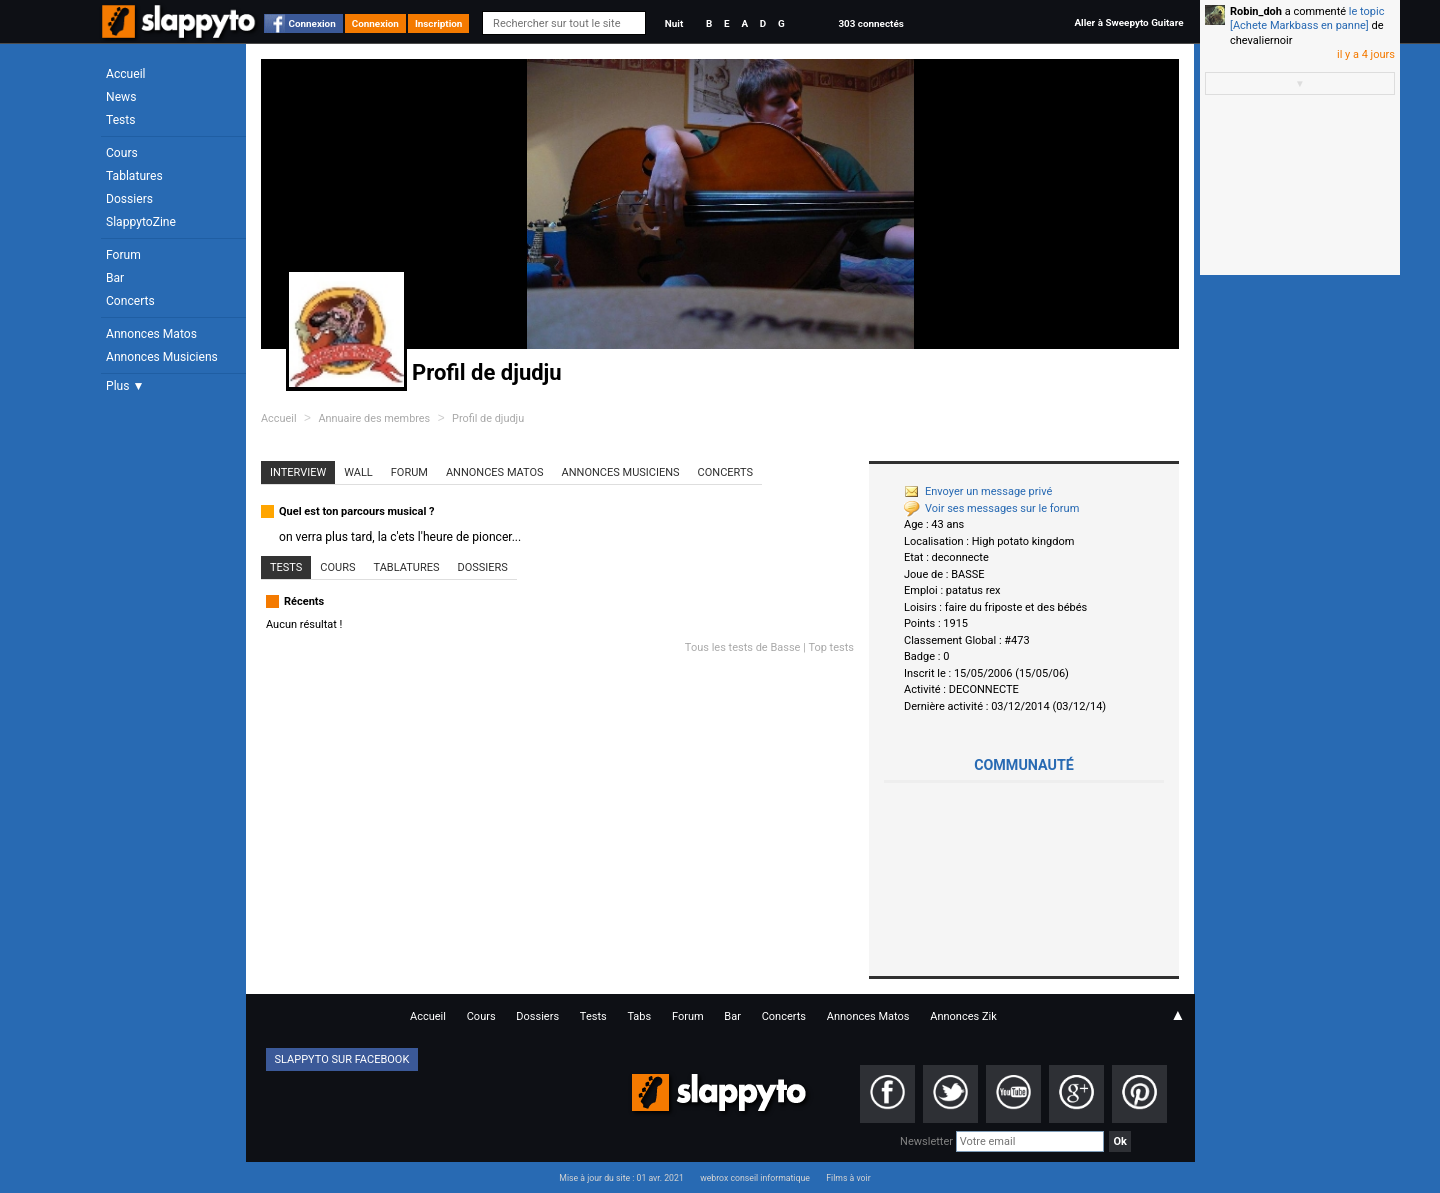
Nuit (674, 23)
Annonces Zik (963, 1016)
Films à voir (848, 1178)
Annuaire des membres (374, 418)
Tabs (639, 1016)
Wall (358, 472)
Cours (122, 153)
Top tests (831, 647)
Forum (123, 255)
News (121, 97)
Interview (298, 472)
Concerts (130, 301)
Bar (115, 278)
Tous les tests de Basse (743, 647)
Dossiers (129, 199)
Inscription (439, 23)
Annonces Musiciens (162, 357)
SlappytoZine (141, 222)
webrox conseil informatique (755, 1178)
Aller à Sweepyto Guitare (1128, 22)
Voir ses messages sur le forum (991, 508)
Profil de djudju (488, 418)
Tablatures (134, 176)
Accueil (126, 74)
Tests (120, 120)
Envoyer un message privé (978, 491)
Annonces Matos (151, 334)
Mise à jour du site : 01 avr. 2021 (621, 1178)
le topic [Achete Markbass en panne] (1307, 18)
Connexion (312, 23)
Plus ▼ (125, 386)
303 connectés (870, 23)
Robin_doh (1256, 11)
